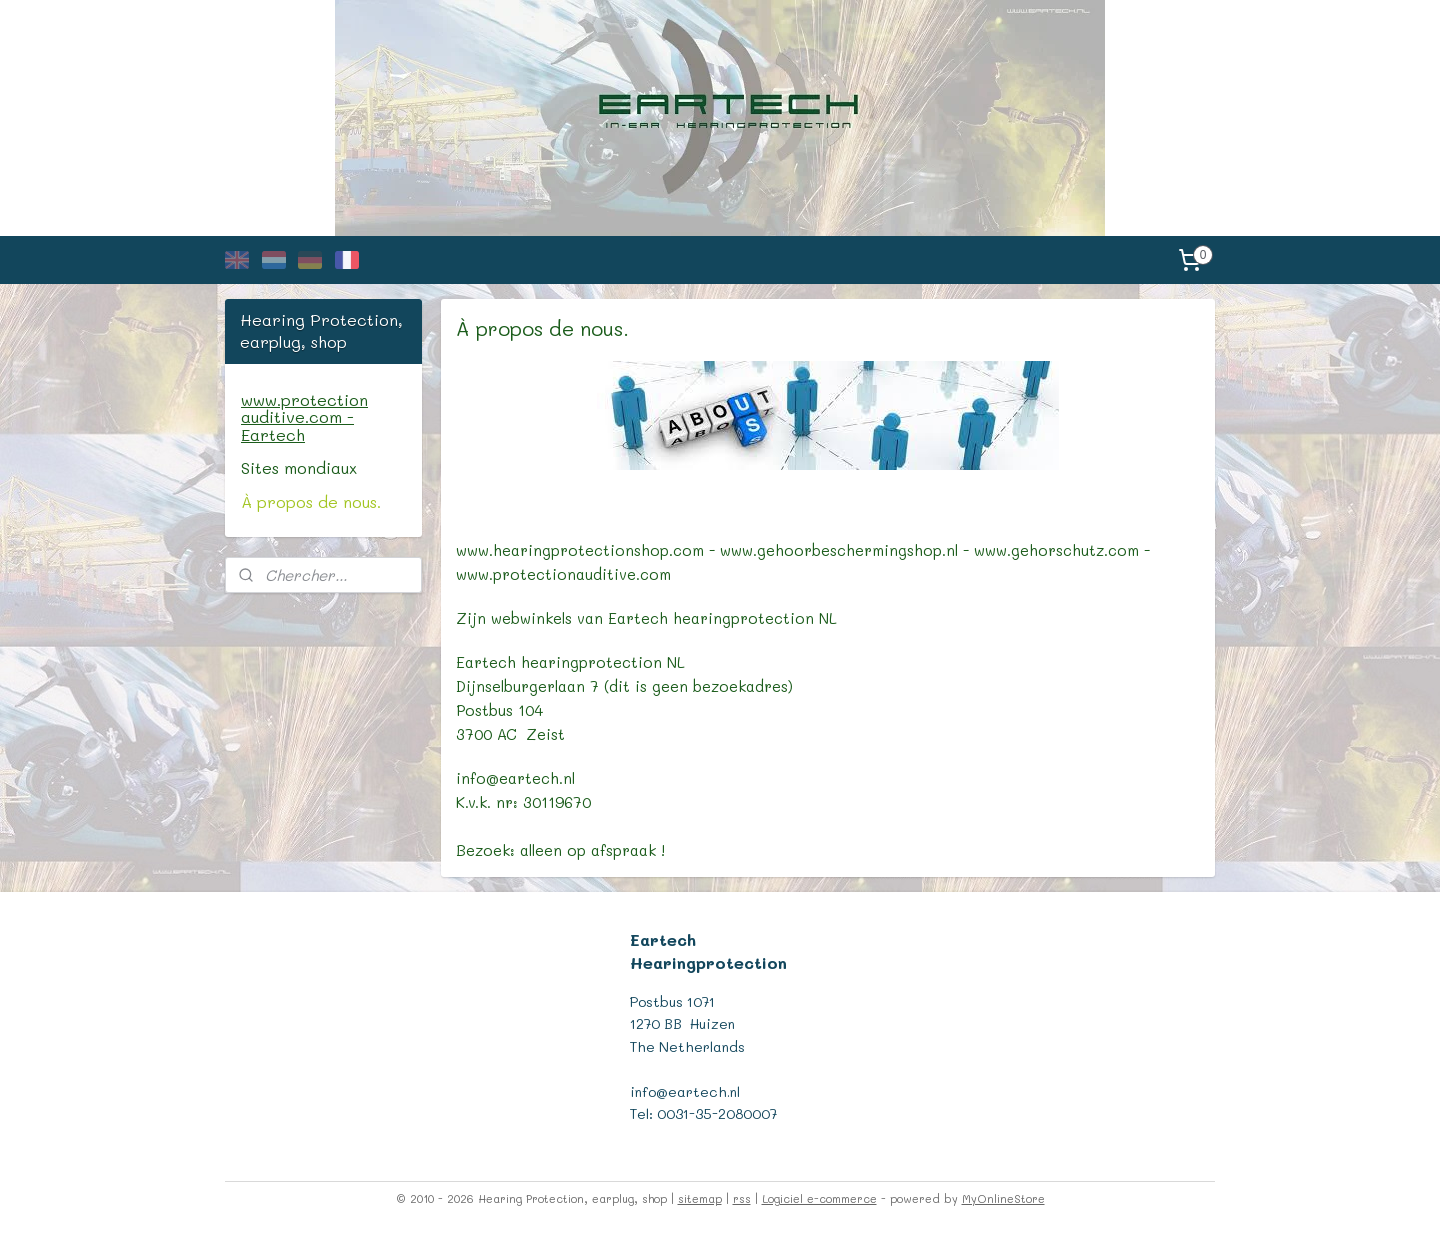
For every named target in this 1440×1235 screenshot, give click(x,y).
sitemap (700, 1198)
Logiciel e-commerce (819, 1198)
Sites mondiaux (299, 467)
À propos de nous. (311, 501)
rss (742, 1198)
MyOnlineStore (1003, 1198)
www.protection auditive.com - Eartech (304, 417)
